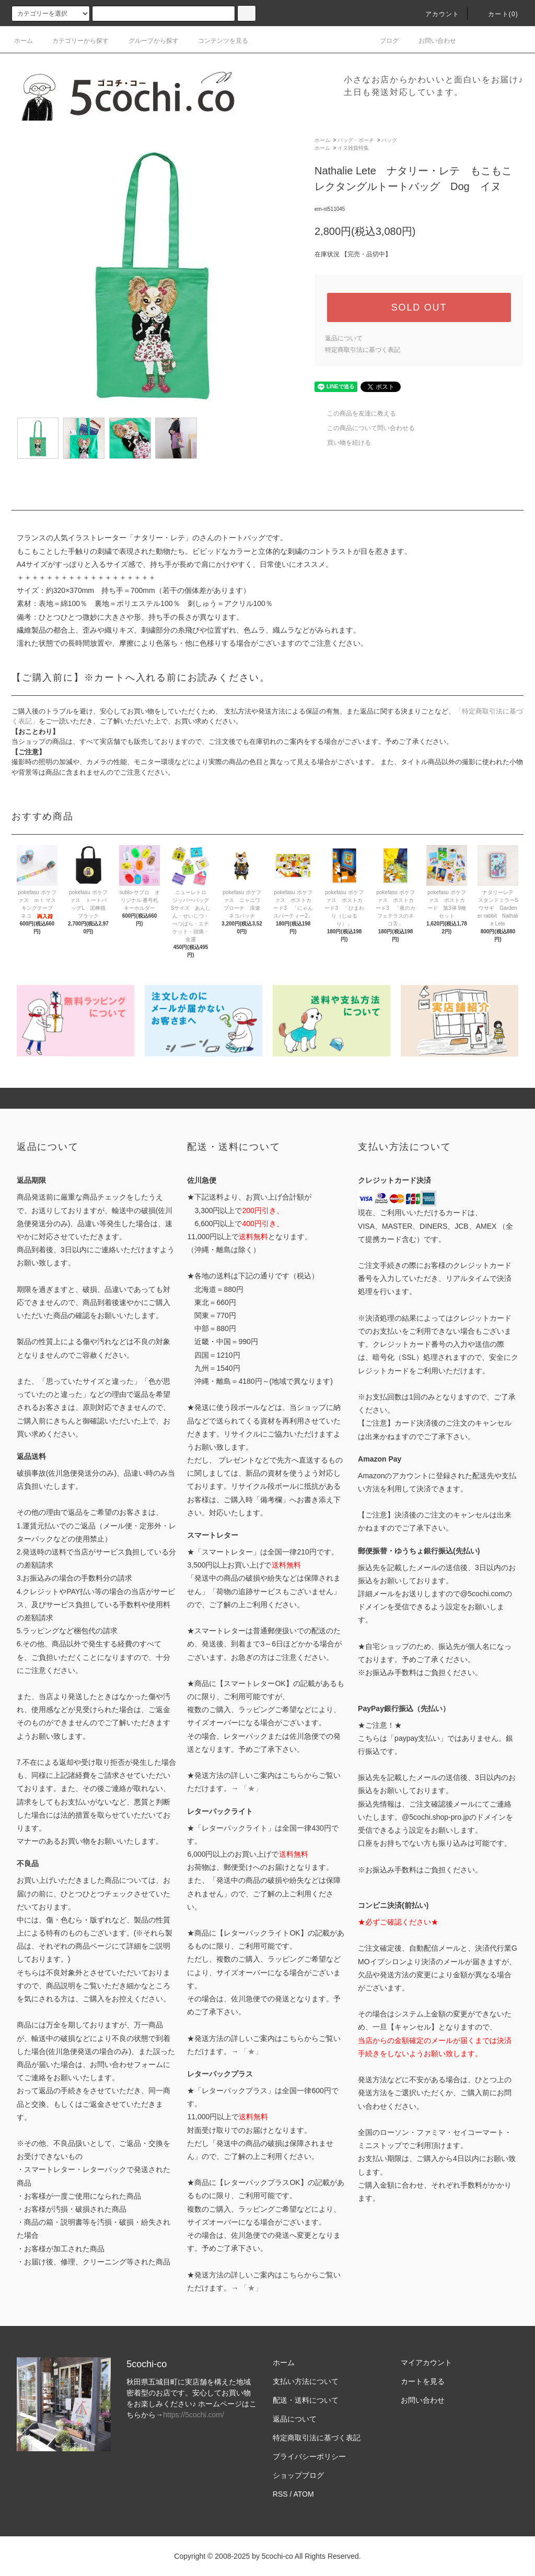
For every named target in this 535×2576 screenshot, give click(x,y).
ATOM (304, 2494)
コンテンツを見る (216, 40)
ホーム (23, 40)
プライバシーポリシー (309, 2456)
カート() (496, 14)
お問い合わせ (431, 40)
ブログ (383, 40)
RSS (280, 2494)
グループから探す (147, 40)
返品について (344, 338)
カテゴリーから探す (74, 40)
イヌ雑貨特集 (353, 148)
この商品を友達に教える (355, 413)
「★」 (251, 1788)
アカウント (436, 14)
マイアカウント (426, 2362)
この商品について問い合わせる (365, 428)
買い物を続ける (343, 442)
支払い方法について (306, 2381)
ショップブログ (298, 2475)
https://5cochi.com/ (193, 2415)
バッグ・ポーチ (356, 140)
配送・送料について (306, 2400)
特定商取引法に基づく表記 (362, 349)
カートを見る (423, 2381)
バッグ (389, 140)
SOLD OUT (419, 307)
